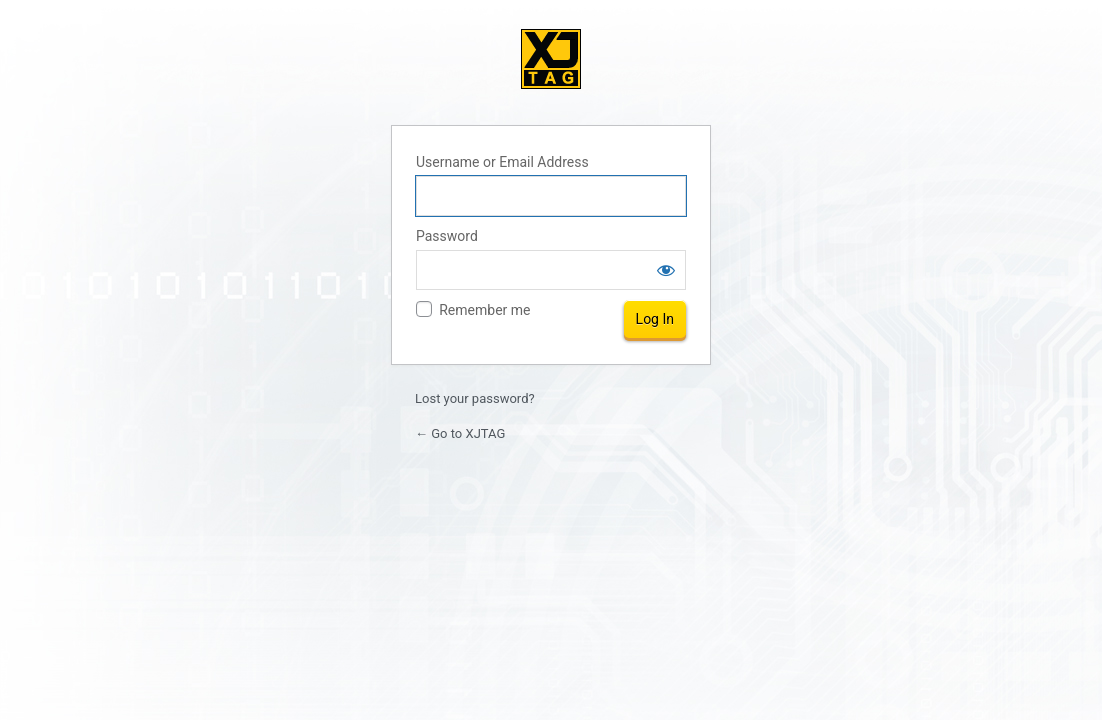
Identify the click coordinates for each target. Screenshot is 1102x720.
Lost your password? (475, 398)
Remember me (484, 310)
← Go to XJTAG (460, 433)
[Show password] (666, 270)
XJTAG (551, 59)
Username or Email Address (502, 162)
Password (447, 236)
